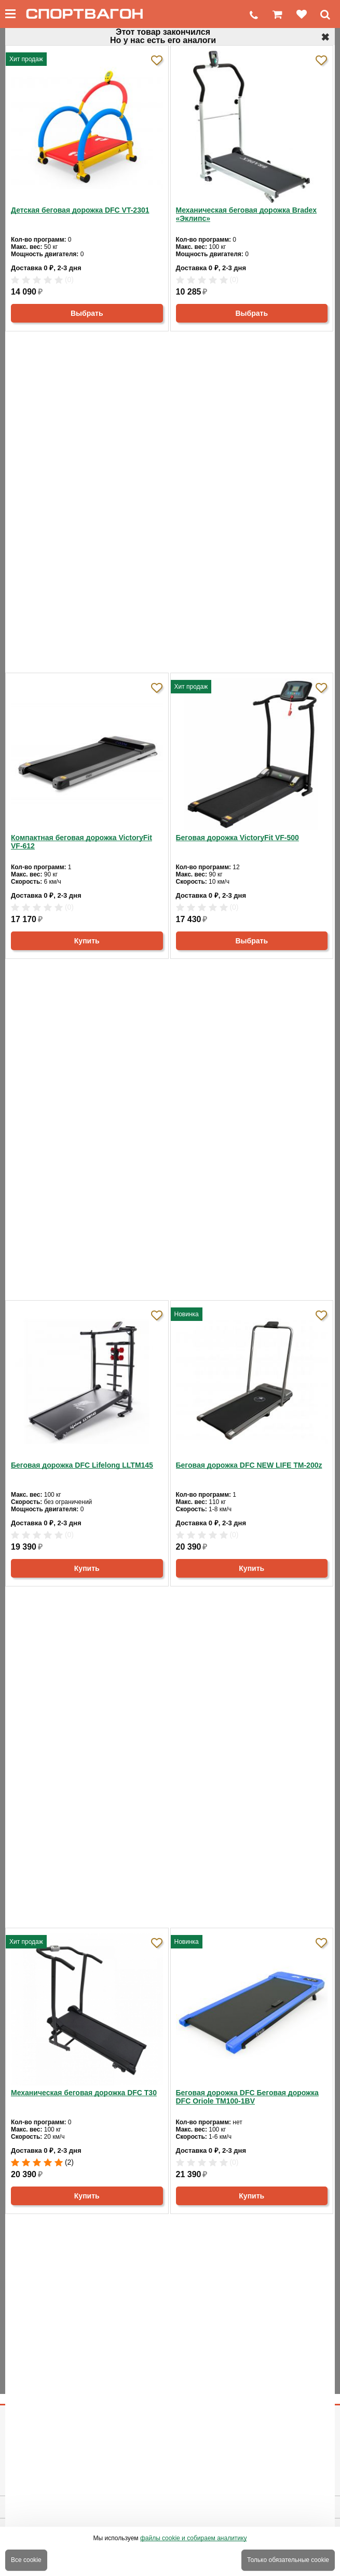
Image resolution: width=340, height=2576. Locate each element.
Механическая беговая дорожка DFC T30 (84, 2092)
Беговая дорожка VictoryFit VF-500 (237, 837)
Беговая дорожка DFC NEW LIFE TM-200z (249, 1465)
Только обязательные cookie (288, 2560)
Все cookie (26, 2560)
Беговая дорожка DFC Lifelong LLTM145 (82, 1465)
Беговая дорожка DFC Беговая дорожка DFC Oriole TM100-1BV (247, 2096)
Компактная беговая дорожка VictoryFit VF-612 (81, 841)
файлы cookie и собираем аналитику (193, 2538)
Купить (87, 941)
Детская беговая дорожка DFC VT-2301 (80, 210)
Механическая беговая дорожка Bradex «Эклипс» (246, 214)
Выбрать (87, 313)
